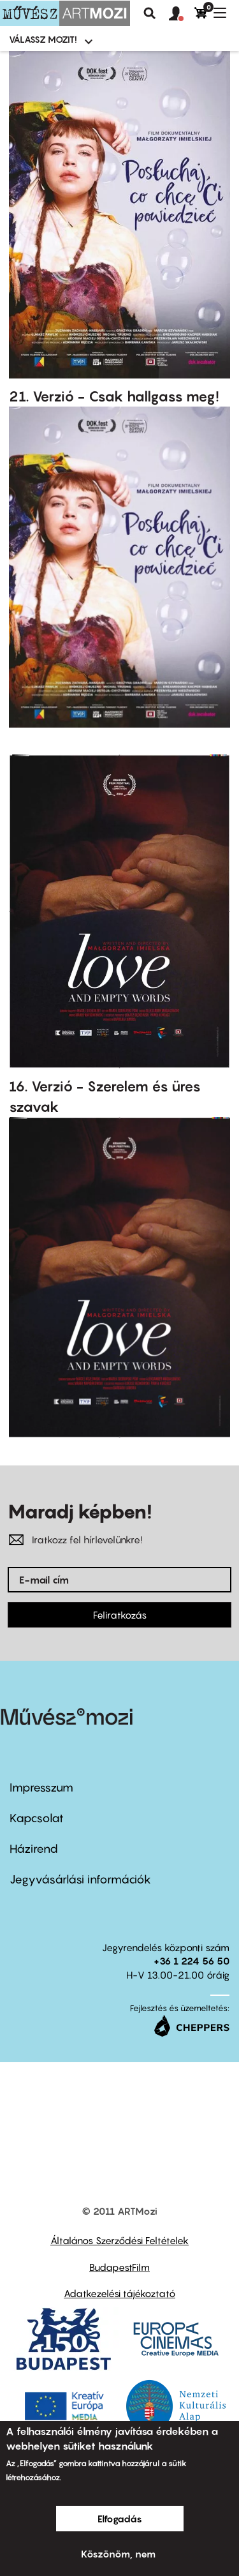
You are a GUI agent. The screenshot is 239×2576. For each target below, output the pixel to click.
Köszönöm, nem (118, 2553)
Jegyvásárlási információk (80, 1879)
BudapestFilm (119, 2267)
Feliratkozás (120, 1615)
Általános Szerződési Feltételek (119, 2240)
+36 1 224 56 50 (191, 1960)
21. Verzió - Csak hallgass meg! (114, 396)
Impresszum (41, 1787)
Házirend (34, 1848)
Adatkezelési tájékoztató (119, 2293)
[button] (181, 14)
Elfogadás (120, 2518)
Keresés (149, 13)
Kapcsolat (37, 1818)
